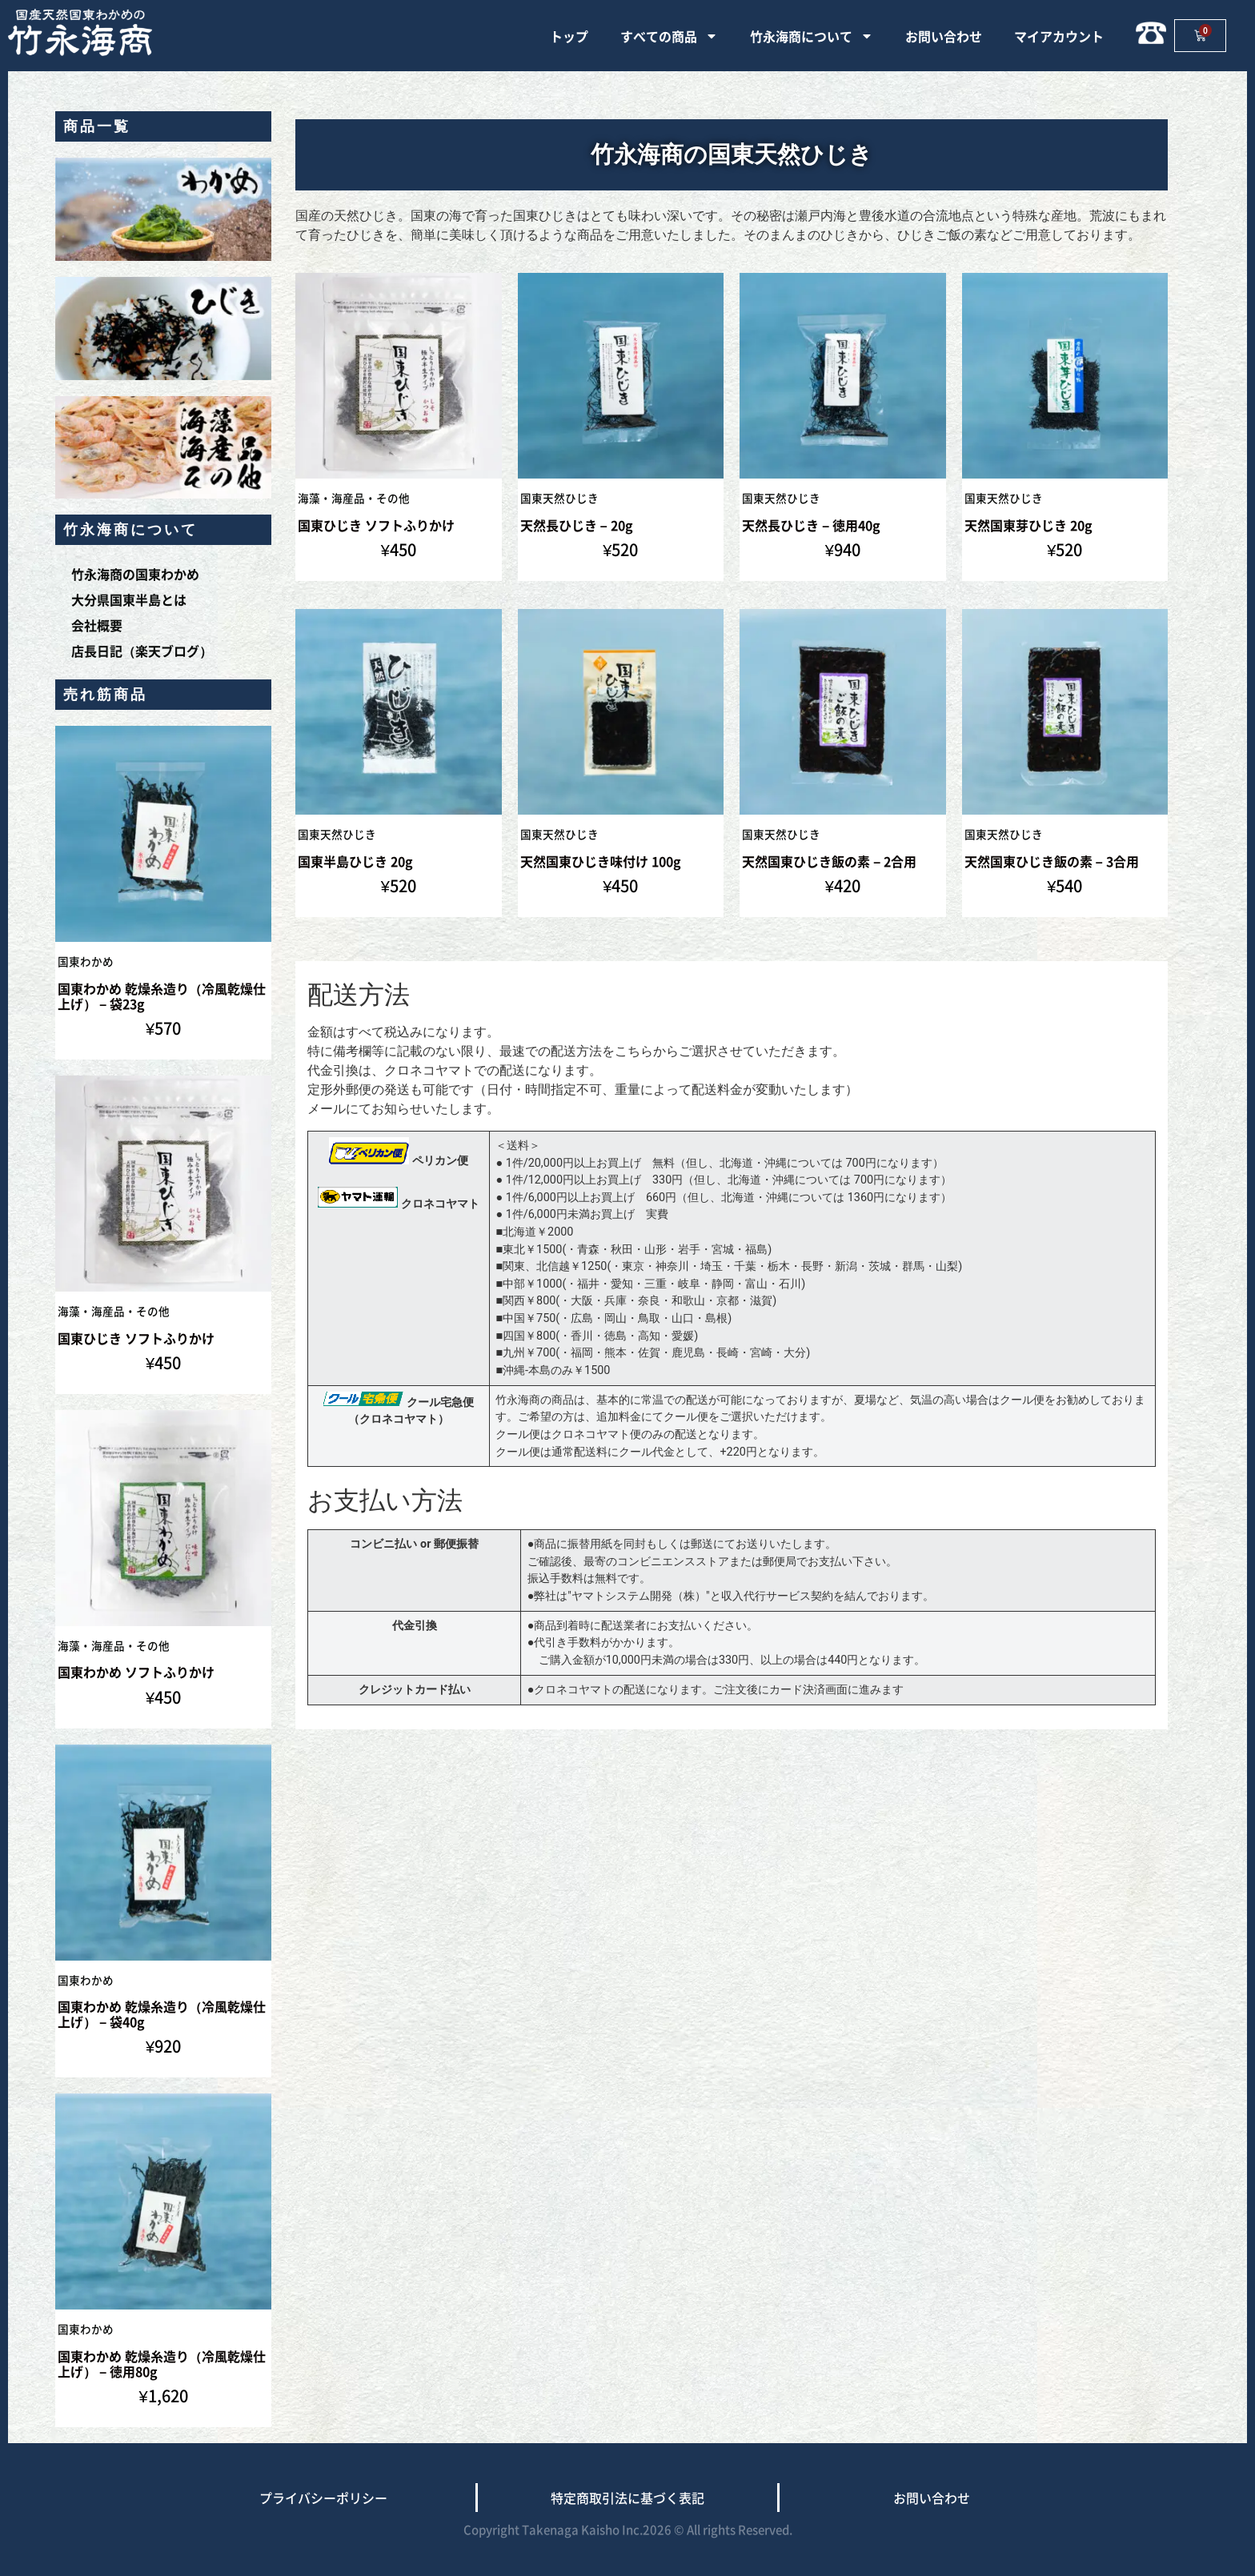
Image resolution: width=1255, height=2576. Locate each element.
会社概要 (96, 625)
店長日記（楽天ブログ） (141, 650)
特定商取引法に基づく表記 (627, 2497)
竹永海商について (811, 36)
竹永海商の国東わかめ (135, 573)
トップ (569, 36)
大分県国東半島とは (128, 599)
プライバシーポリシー (323, 2497)
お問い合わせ (943, 36)
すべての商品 (669, 36)
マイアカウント (1059, 36)
